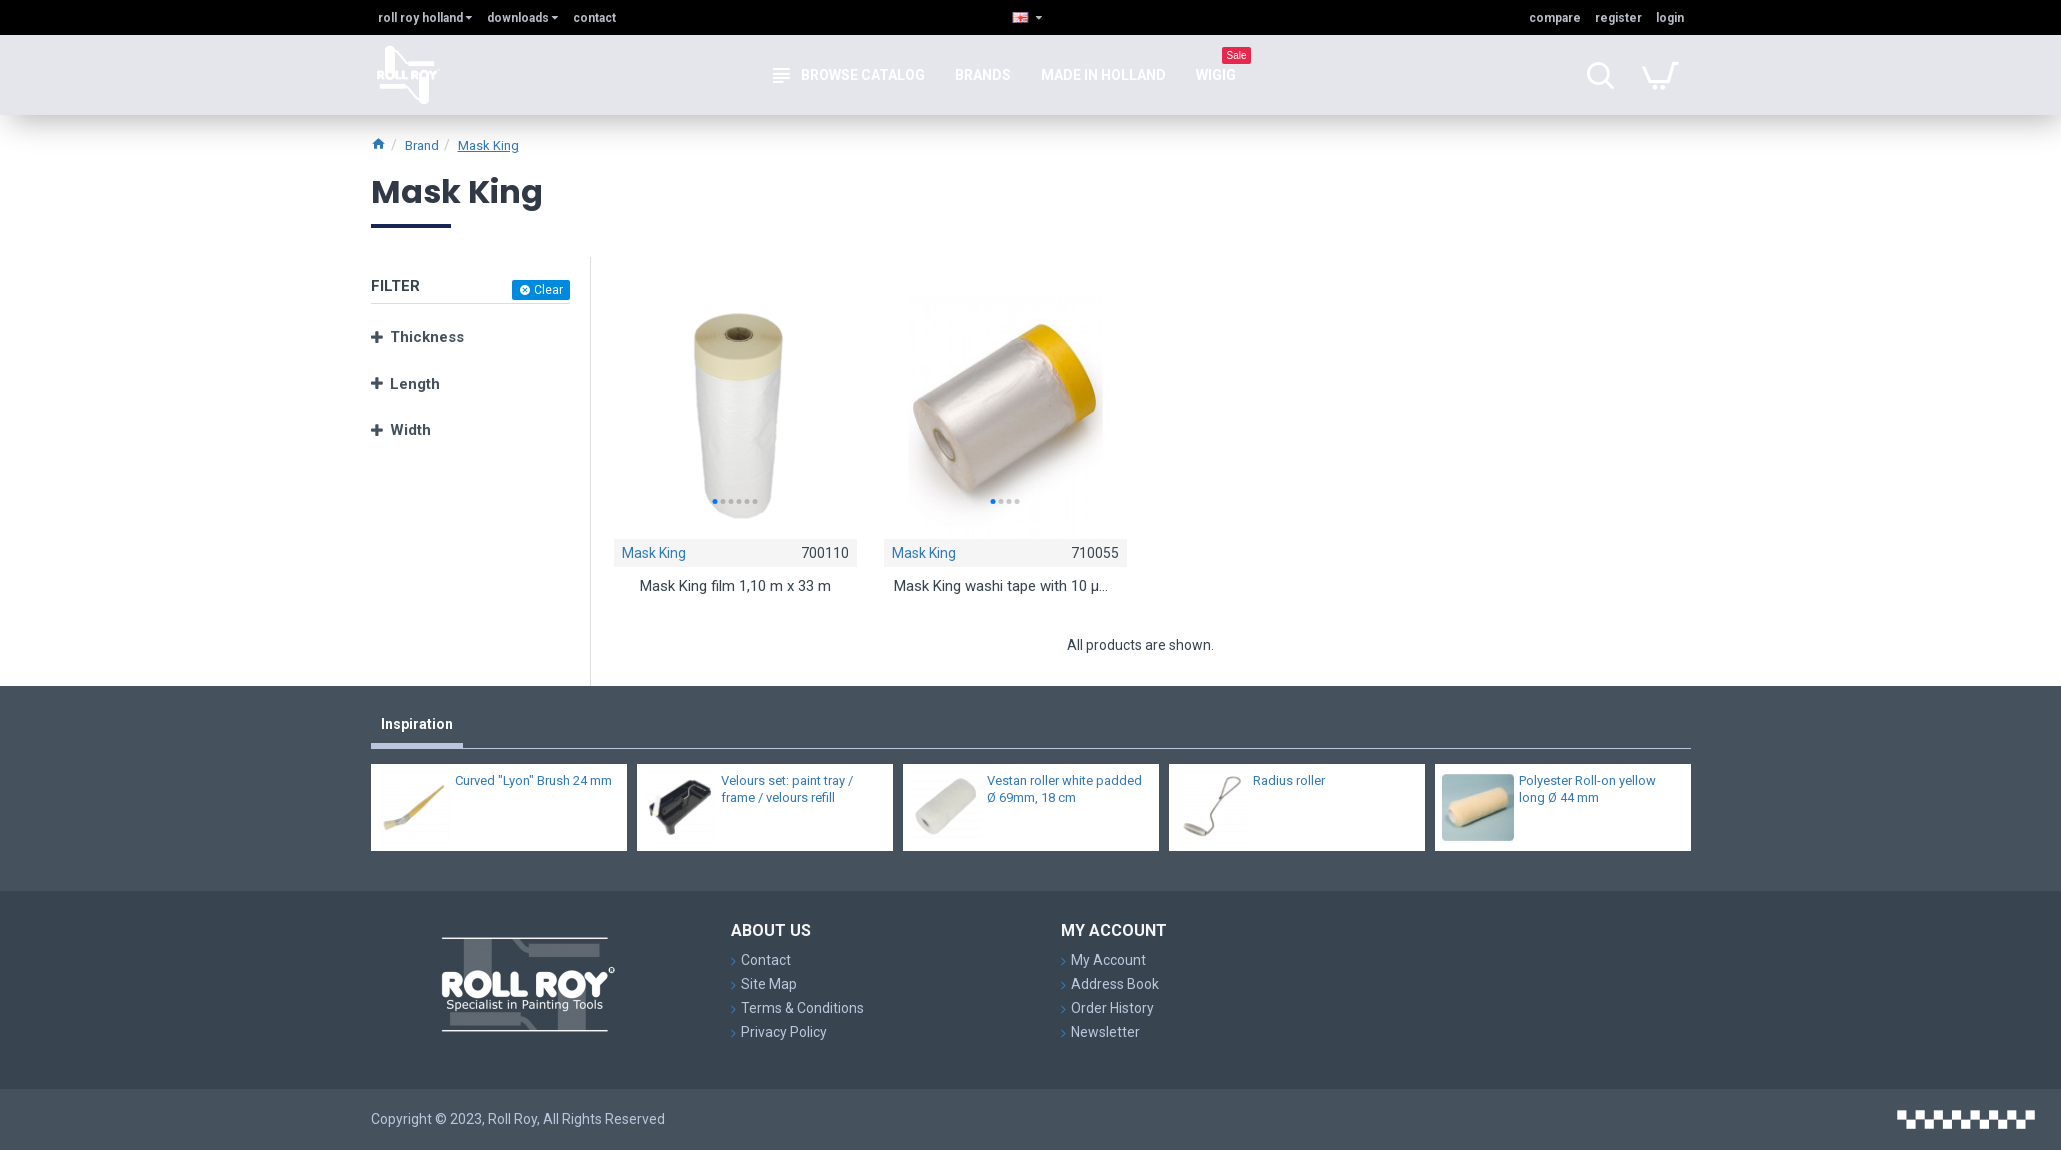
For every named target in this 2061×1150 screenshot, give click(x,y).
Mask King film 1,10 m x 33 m (735, 589)
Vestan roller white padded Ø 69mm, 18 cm (1064, 789)
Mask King (488, 145)
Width (410, 430)
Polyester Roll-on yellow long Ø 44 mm (1587, 789)
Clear (548, 290)
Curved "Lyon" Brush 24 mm (533, 780)
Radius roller (1289, 780)
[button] (715, 501)
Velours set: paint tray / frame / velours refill (787, 789)
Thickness (427, 337)
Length (415, 384)
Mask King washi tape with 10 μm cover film (1005, 589)
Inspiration (417, 724)
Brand (422, 145)
